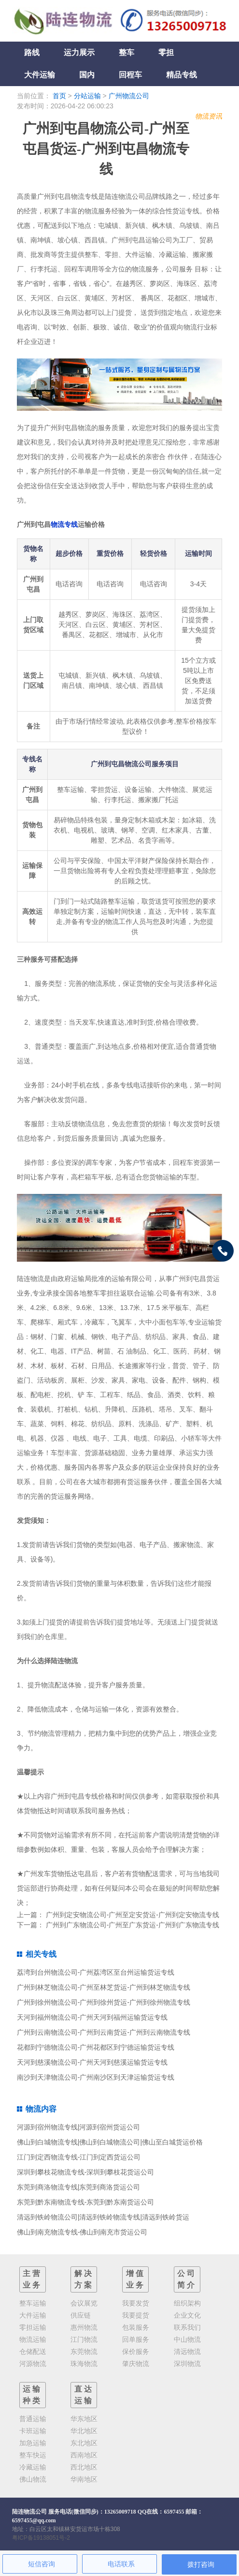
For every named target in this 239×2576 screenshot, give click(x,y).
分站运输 (87, 96)
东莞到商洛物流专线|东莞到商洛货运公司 (79, 2187)
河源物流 (32, 2364)
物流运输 (32, 2339)
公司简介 (187, 2279)
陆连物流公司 (29, 2511)
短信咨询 (41, 2564)
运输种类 (32, 2395)
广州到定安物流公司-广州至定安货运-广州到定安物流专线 (132, 1915)
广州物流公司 (129, 96)
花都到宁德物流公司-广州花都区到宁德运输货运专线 (96, 2047)
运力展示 (79, 52)
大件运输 (39, 75)
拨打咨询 (200, 2564)
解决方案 (84, 2279)
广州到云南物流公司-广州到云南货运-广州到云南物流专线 (103, 2032)
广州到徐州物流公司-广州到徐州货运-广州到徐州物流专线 (103, 2002)
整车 (126, 52)
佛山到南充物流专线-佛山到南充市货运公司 (82, 2232)
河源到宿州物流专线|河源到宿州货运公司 (79, 2127)
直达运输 (84, 2395)
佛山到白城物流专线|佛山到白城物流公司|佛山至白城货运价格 (110, 2142)
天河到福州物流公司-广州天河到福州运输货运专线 (92, 2017)
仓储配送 (32, 2351)
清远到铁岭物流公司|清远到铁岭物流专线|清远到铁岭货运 (103, 2217)
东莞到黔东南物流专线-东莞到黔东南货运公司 (86, 2202)
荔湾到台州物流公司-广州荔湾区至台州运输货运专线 (96, 1972)
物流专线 (64, 524)
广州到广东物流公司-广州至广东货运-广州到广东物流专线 (132, 1925)
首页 (59, 96)
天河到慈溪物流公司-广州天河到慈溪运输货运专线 (92, 2062)
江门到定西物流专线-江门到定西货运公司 (79, 2157)
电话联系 (121, 2564)
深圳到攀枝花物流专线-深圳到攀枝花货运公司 (86, 2172)
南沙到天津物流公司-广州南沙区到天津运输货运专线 (96, 2077)
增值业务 (135, 2279)
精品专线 (181, 75)
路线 (32, 52)
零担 (166, 52)
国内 (87, 75)
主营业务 (32, 2279)
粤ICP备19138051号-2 (41, 2537)
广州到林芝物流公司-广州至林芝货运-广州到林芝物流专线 (103, 1987)
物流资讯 (208, 116)
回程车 (130, 75)
